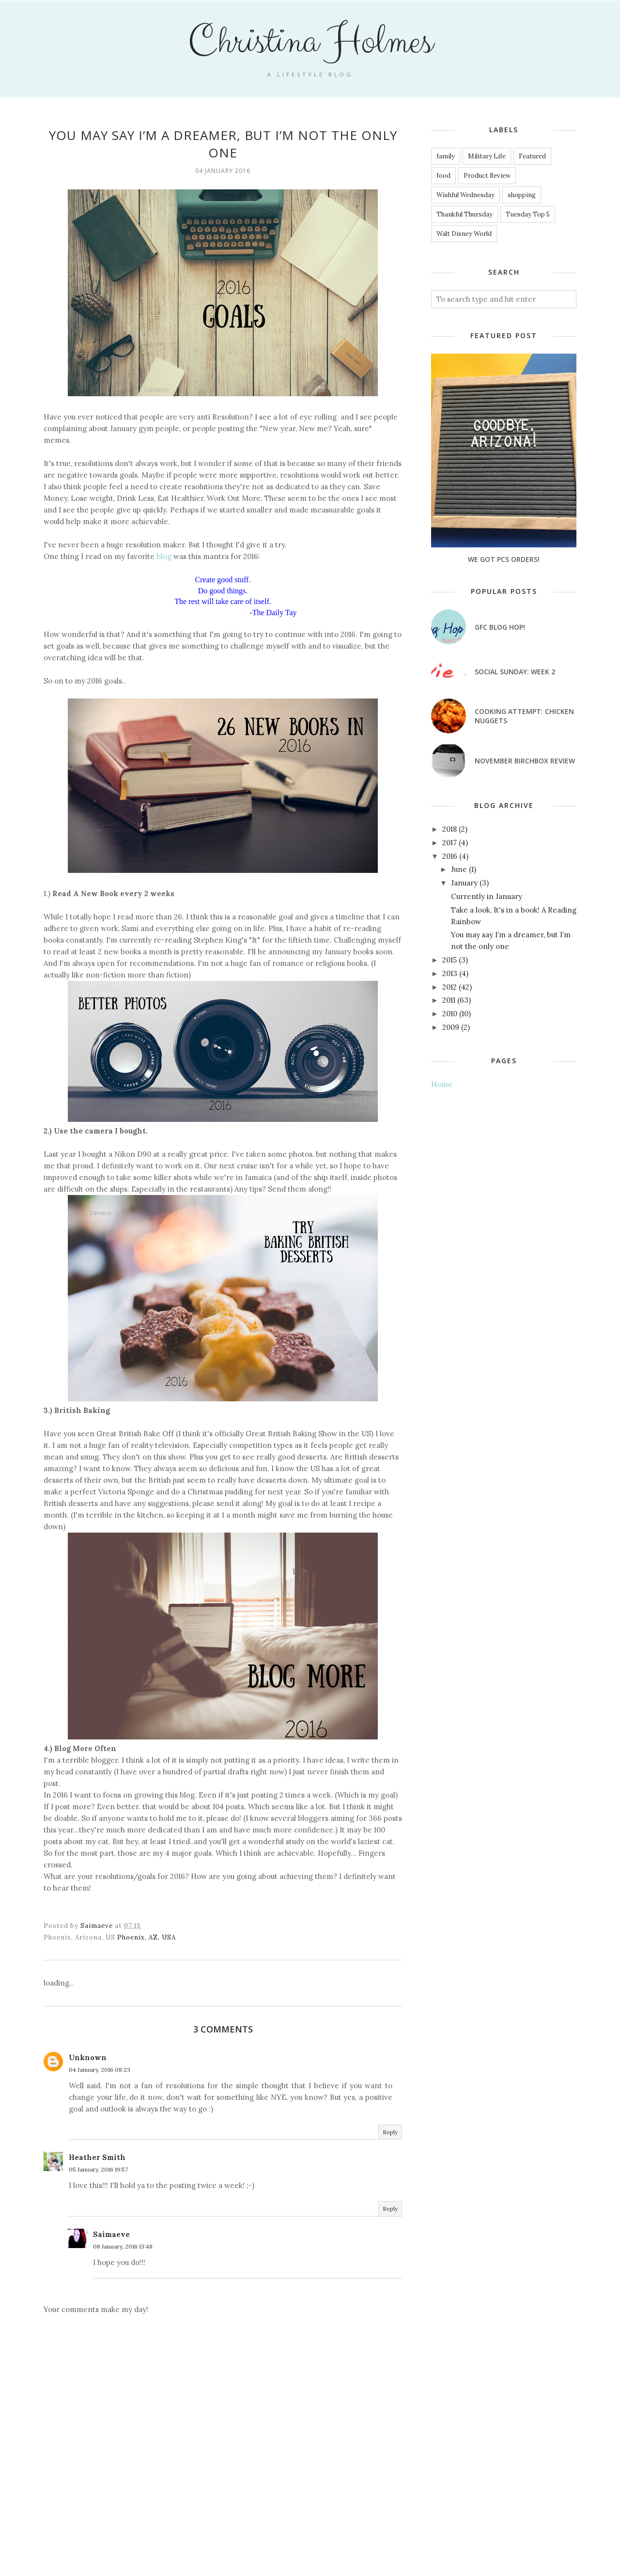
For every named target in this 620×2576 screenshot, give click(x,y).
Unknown (88, 2057)
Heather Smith (97, 2157)
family (445, 156)
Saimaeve (111, 2234)
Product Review (487, 175)
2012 (449, 987)
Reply (390, 2132)
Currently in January (486, 896)
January (464, 882)
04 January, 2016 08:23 (99, 2069)
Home (441, 1084)
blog (163, 556)
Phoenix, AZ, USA (146, 1937)
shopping (522, 195)
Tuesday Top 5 (528, 214)
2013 (449, 973)
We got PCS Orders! (504, 559)
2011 (448, 1000)
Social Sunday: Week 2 (515, 671)
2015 (449, 959)
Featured (532, 156)
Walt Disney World (464, 234)
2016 (449, 856)
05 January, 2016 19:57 (98, 2169)
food (443, 175)
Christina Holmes (310, 41)
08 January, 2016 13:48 (123, 2246)
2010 (449, 1013)
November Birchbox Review (525, 760)
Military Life (487, 156)
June (459, 869)
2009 (450, 1027)
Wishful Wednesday (465, 195)
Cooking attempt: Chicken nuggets (524, 716)
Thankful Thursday (464, 214)
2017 (449, 842)
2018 (449, 829)
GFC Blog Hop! (500, 627)
